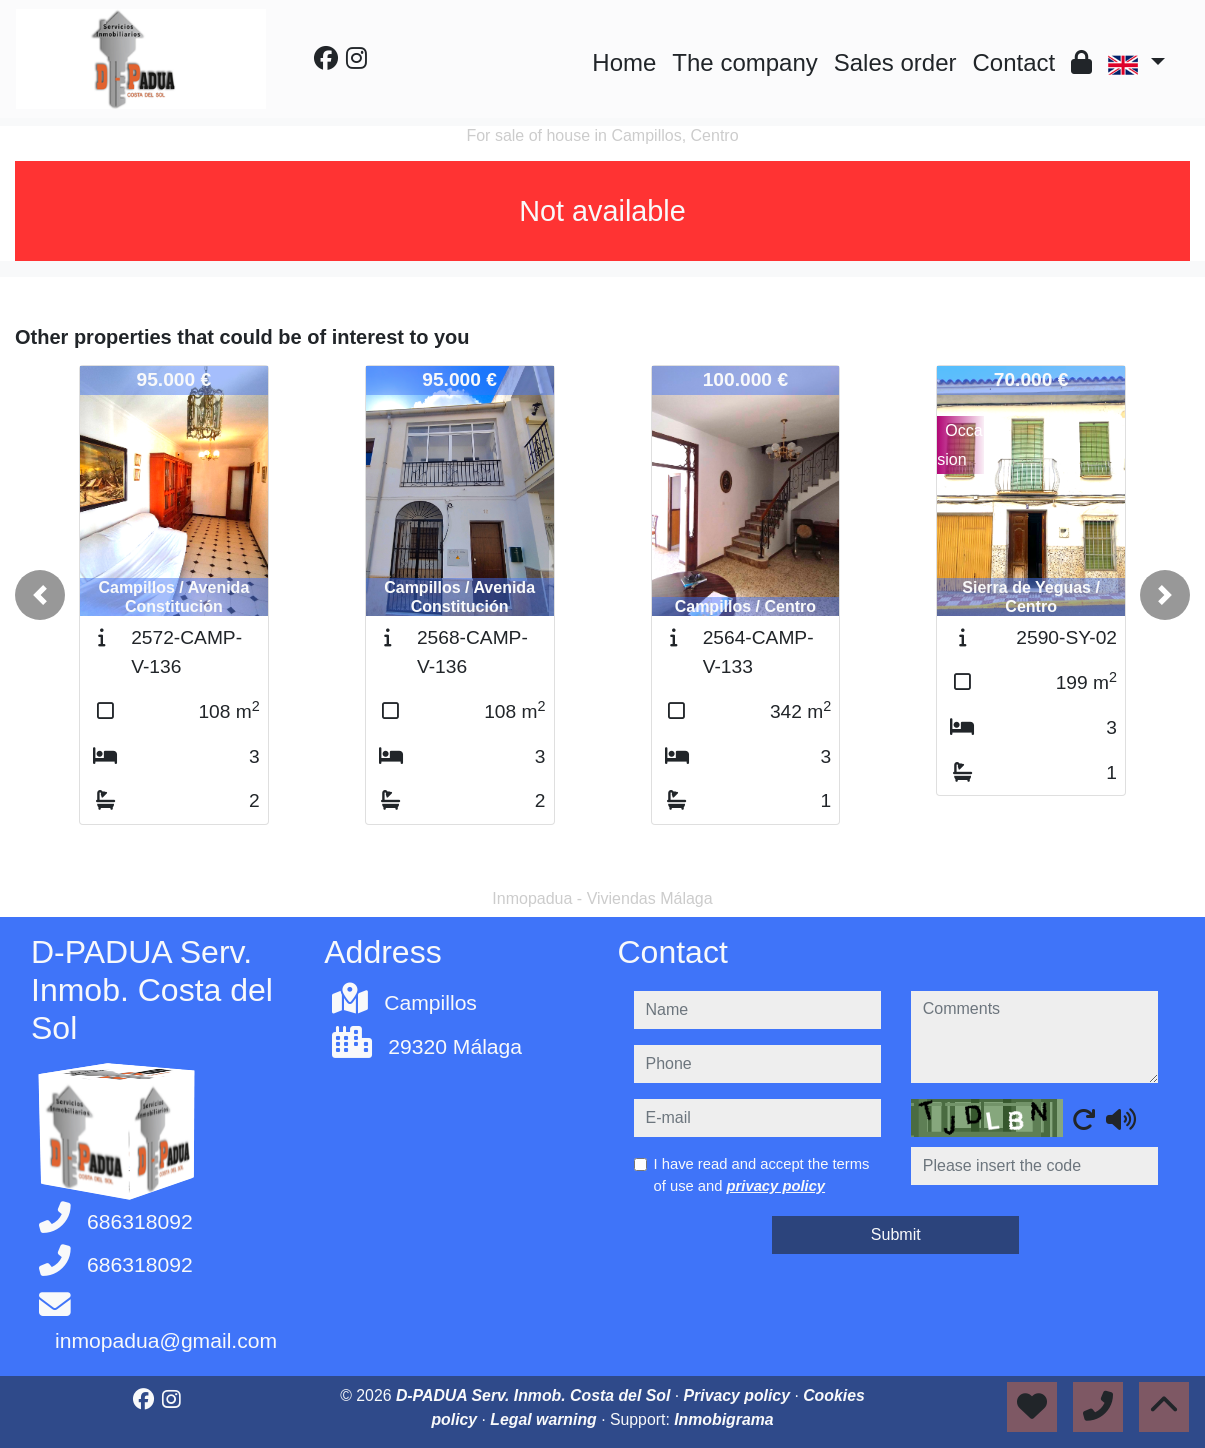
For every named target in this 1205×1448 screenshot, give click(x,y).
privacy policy (776, 1186)
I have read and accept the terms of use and (762, 1175)
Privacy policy (739, 1395)
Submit (896, 1234)
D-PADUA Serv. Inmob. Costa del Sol (535, 1395)
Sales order (895, 62)
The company (744, 62)
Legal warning (545, 1419)
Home (624, 62)
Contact (1014, 62)
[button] (40, 595)
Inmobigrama (723, 1419)
